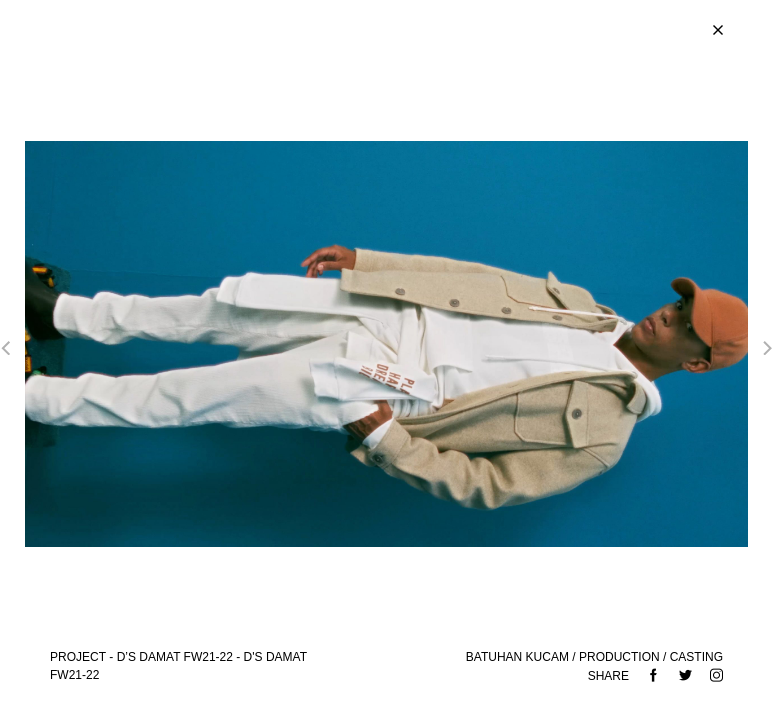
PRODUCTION (619, 657)
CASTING (696, 657)
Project (78, 657)
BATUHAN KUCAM (517, 657)
